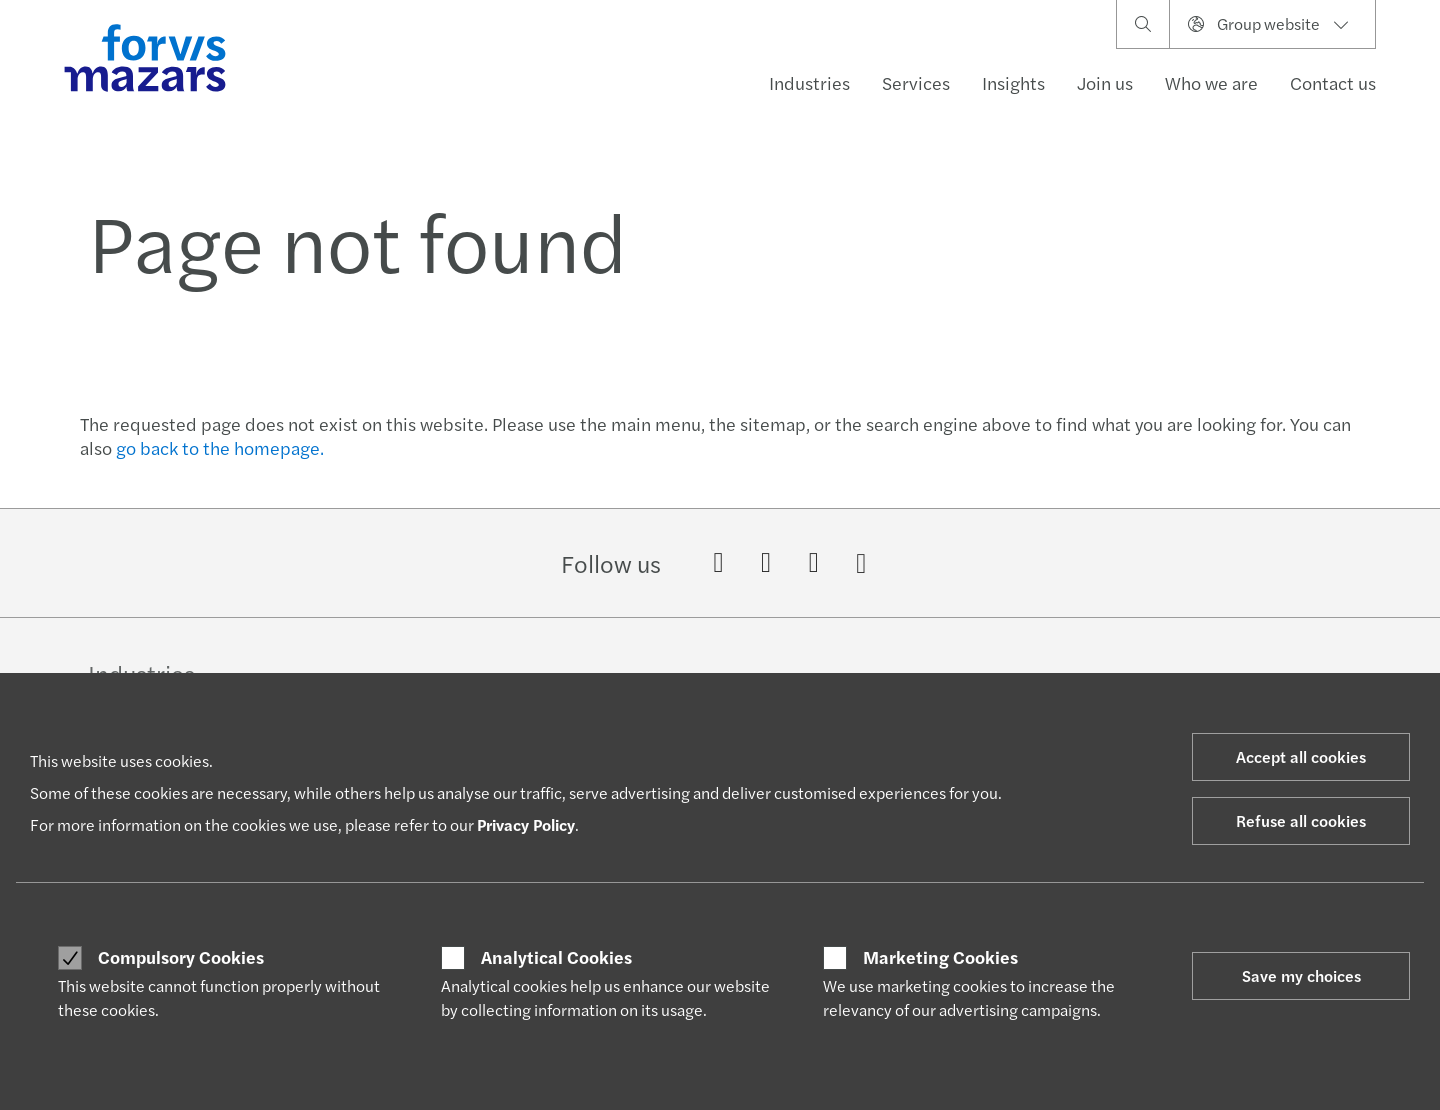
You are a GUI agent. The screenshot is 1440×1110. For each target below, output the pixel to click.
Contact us (1333, 82)
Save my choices (1301, 975)
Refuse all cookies (1301, 820)
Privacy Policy (526, 824)
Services (916, 82)
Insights (1013, 82)
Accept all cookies (1301, 756)
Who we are (1211, 82)
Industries (809, 82)
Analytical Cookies (556, 957)
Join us (1105, 82)
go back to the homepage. (220, 447)
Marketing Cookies (940, 957)
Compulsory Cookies (181, 957)
